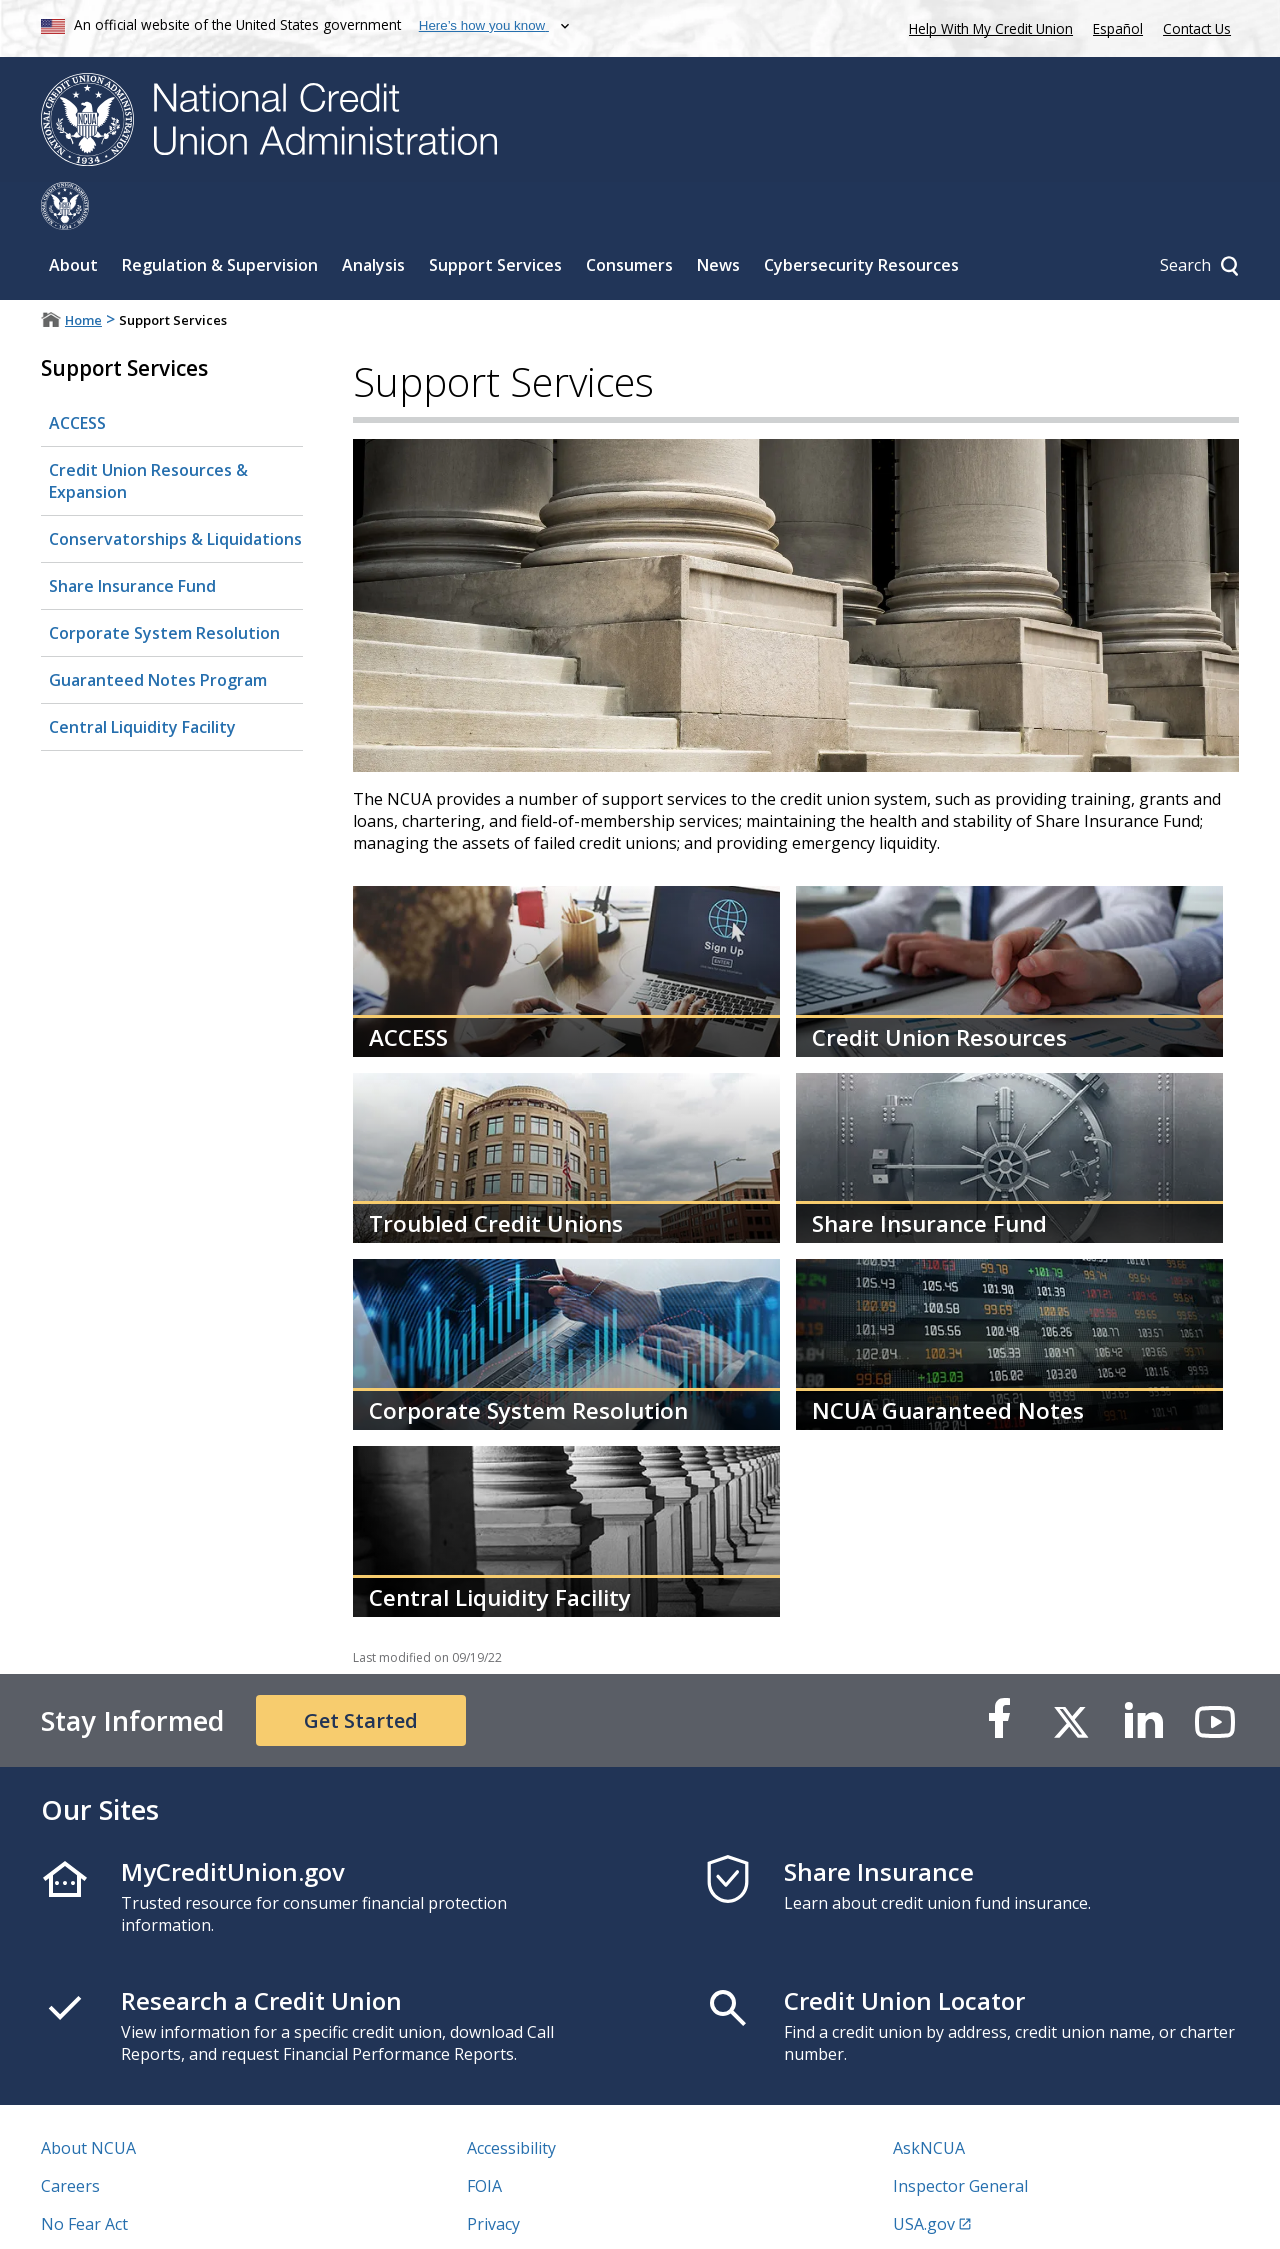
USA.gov (924, 2176)
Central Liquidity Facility (142, 679)
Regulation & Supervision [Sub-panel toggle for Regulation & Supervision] (220, 217)
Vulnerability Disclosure (130, 2214)
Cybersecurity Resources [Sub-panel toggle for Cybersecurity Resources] (861, 217)
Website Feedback (534, 2214)
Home (83, 272)
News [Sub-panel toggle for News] (718, 217)
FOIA (484, 2138)
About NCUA (88, 2100)
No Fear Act (84, 2176)
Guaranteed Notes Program (158, 632)
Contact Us (1197, 28)
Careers (70, 2138)
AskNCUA (929, 2100)
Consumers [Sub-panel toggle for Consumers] (629, 217)
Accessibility (511, 2100)
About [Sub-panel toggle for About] (73, 217)
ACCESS (77, 375)
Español (1118, 28)
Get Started (361, 1672)
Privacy (493, 2176)
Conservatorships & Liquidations (175, 491)
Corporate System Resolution (164, 585)
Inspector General (960, 2138)
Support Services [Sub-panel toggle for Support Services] (495, 217)
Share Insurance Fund (132, 538)
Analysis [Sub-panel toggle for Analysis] (373, 217)
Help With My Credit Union (987, 26)
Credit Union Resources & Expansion (148, 433)
